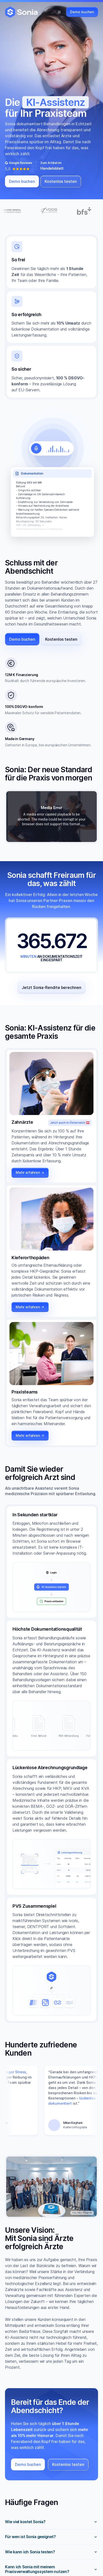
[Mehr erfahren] (51, 1116)
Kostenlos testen (61, 181)
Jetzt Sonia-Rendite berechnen (51, 987)
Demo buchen (22, 181)
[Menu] (59, 12)
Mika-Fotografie (84, 2213)
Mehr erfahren (30, 1172)
